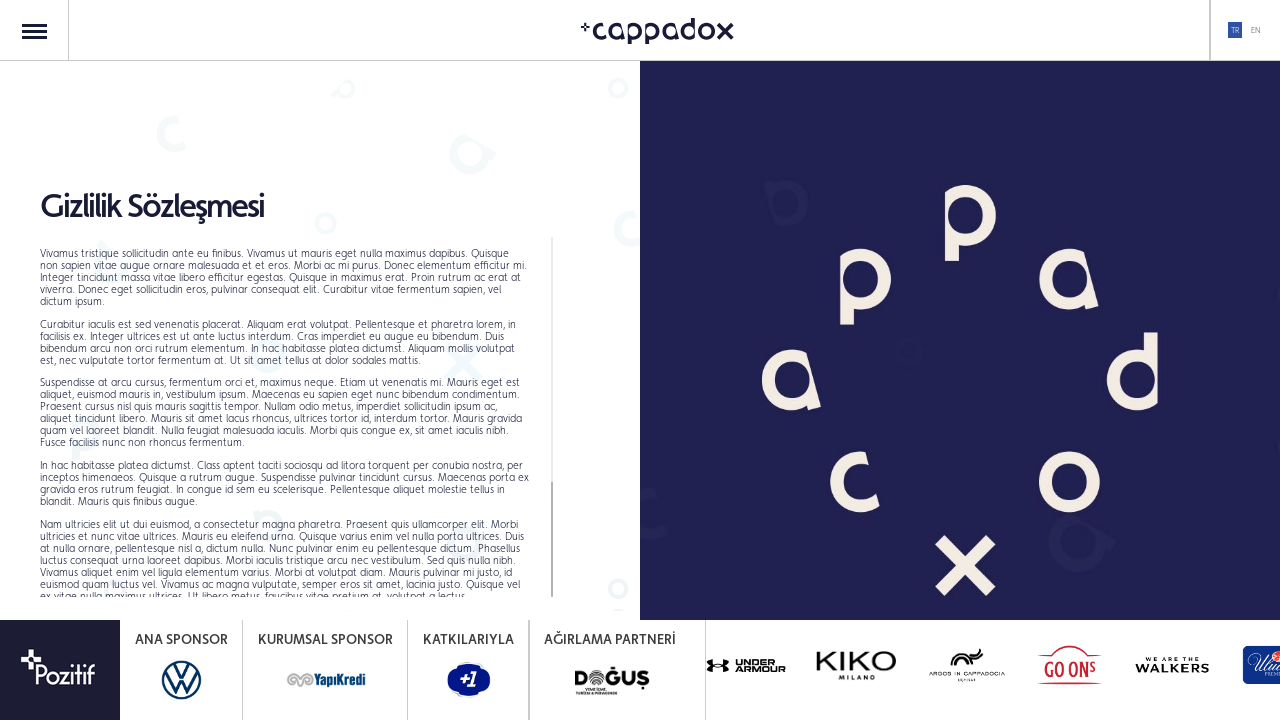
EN (1255, 30)
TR (1235, 30)
